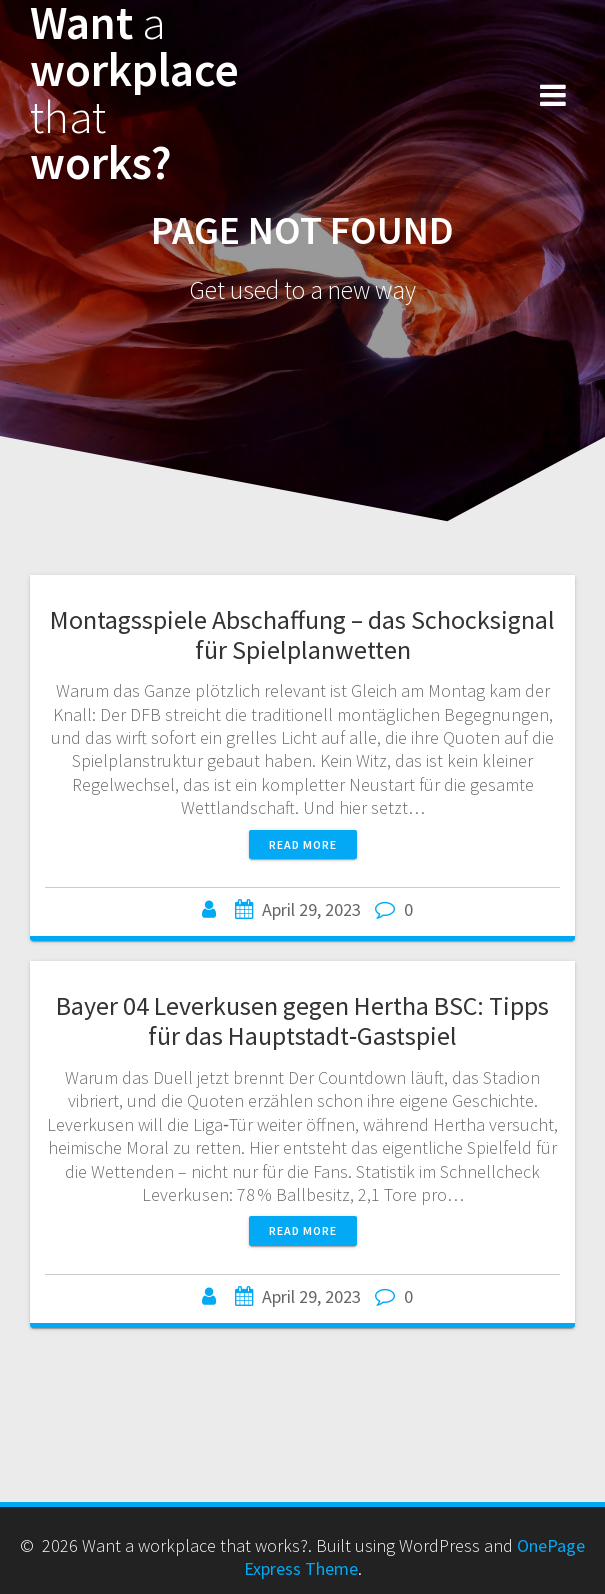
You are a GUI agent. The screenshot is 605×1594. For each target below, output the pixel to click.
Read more (303, 844)
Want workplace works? (134, 93)
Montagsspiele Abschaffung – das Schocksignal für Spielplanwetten (302, 634)
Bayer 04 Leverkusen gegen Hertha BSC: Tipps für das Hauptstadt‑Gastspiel (302, 1020)
